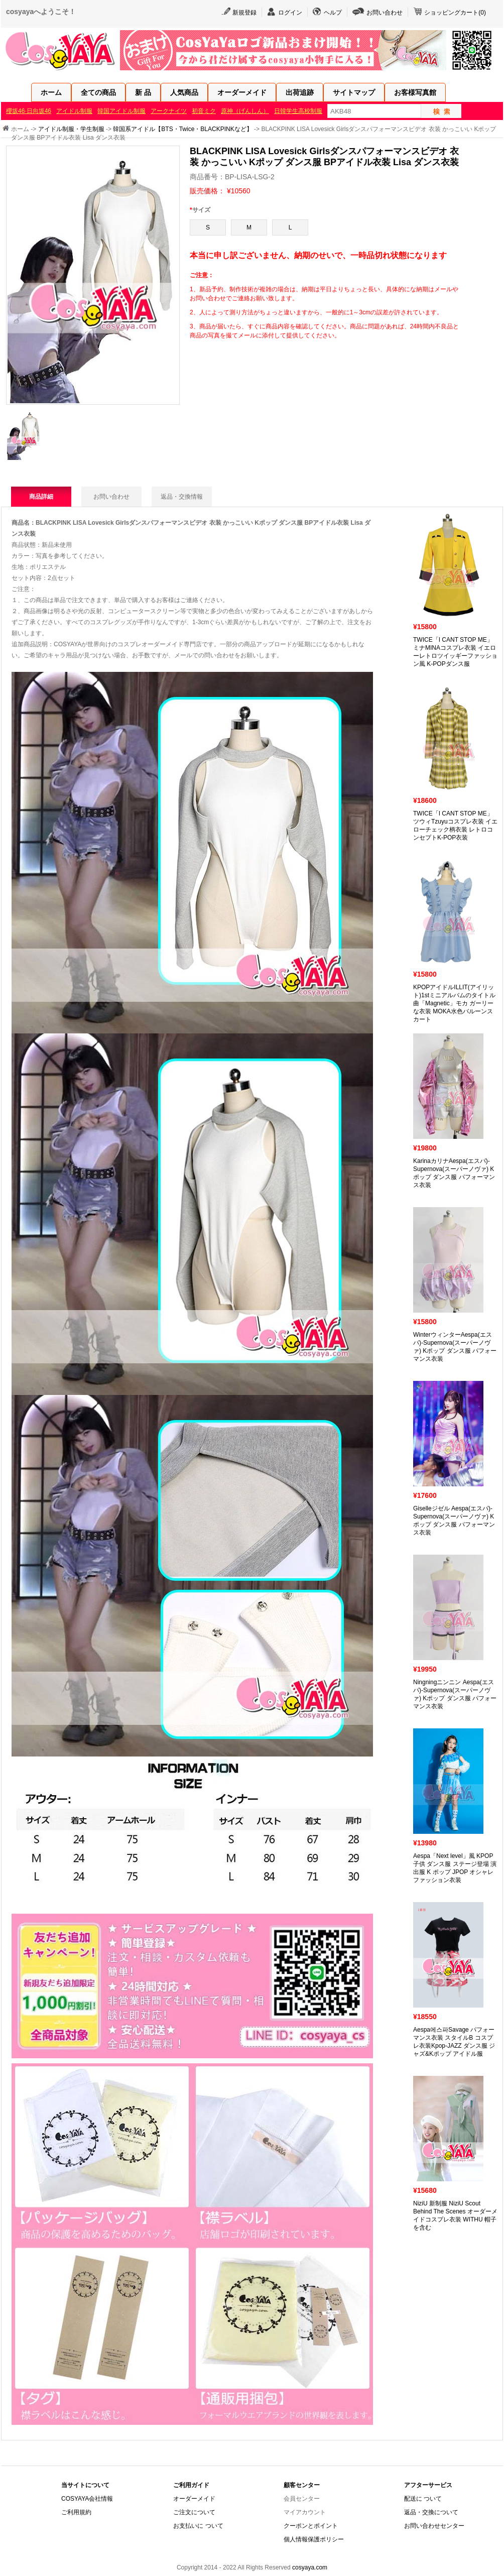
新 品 (143, 92)
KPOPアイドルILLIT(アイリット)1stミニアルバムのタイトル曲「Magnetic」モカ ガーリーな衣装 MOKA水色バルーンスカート (454, 1003)
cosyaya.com (309, 2567)
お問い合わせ (384, 12)
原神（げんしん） (245, 110)
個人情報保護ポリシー (314, 2539)
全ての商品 (98, 92)
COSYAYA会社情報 (87, 2498)
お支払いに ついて (198, 2525)
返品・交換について (431, 2512)
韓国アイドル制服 (121, 110)
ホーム (51, 92)
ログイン (290, 12)
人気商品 (184, 92)
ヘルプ (333, 12)
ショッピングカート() (455, 12)
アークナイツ (169, 110)
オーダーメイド (242, 92)
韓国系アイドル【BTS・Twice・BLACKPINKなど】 (182, 129)
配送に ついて (423, 2498)
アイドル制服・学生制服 (71, 129)
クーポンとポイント (311, 2525)
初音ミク (204, 110)
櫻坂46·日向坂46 (28, 110)
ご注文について (194, 2512)
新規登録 (244, 12)
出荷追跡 (300, 92)
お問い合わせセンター (434, 2525)
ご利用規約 (76, 2512)
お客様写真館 (415, 92)
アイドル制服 (74, 110)
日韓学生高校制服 (298, 110)
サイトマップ (354, 92)
